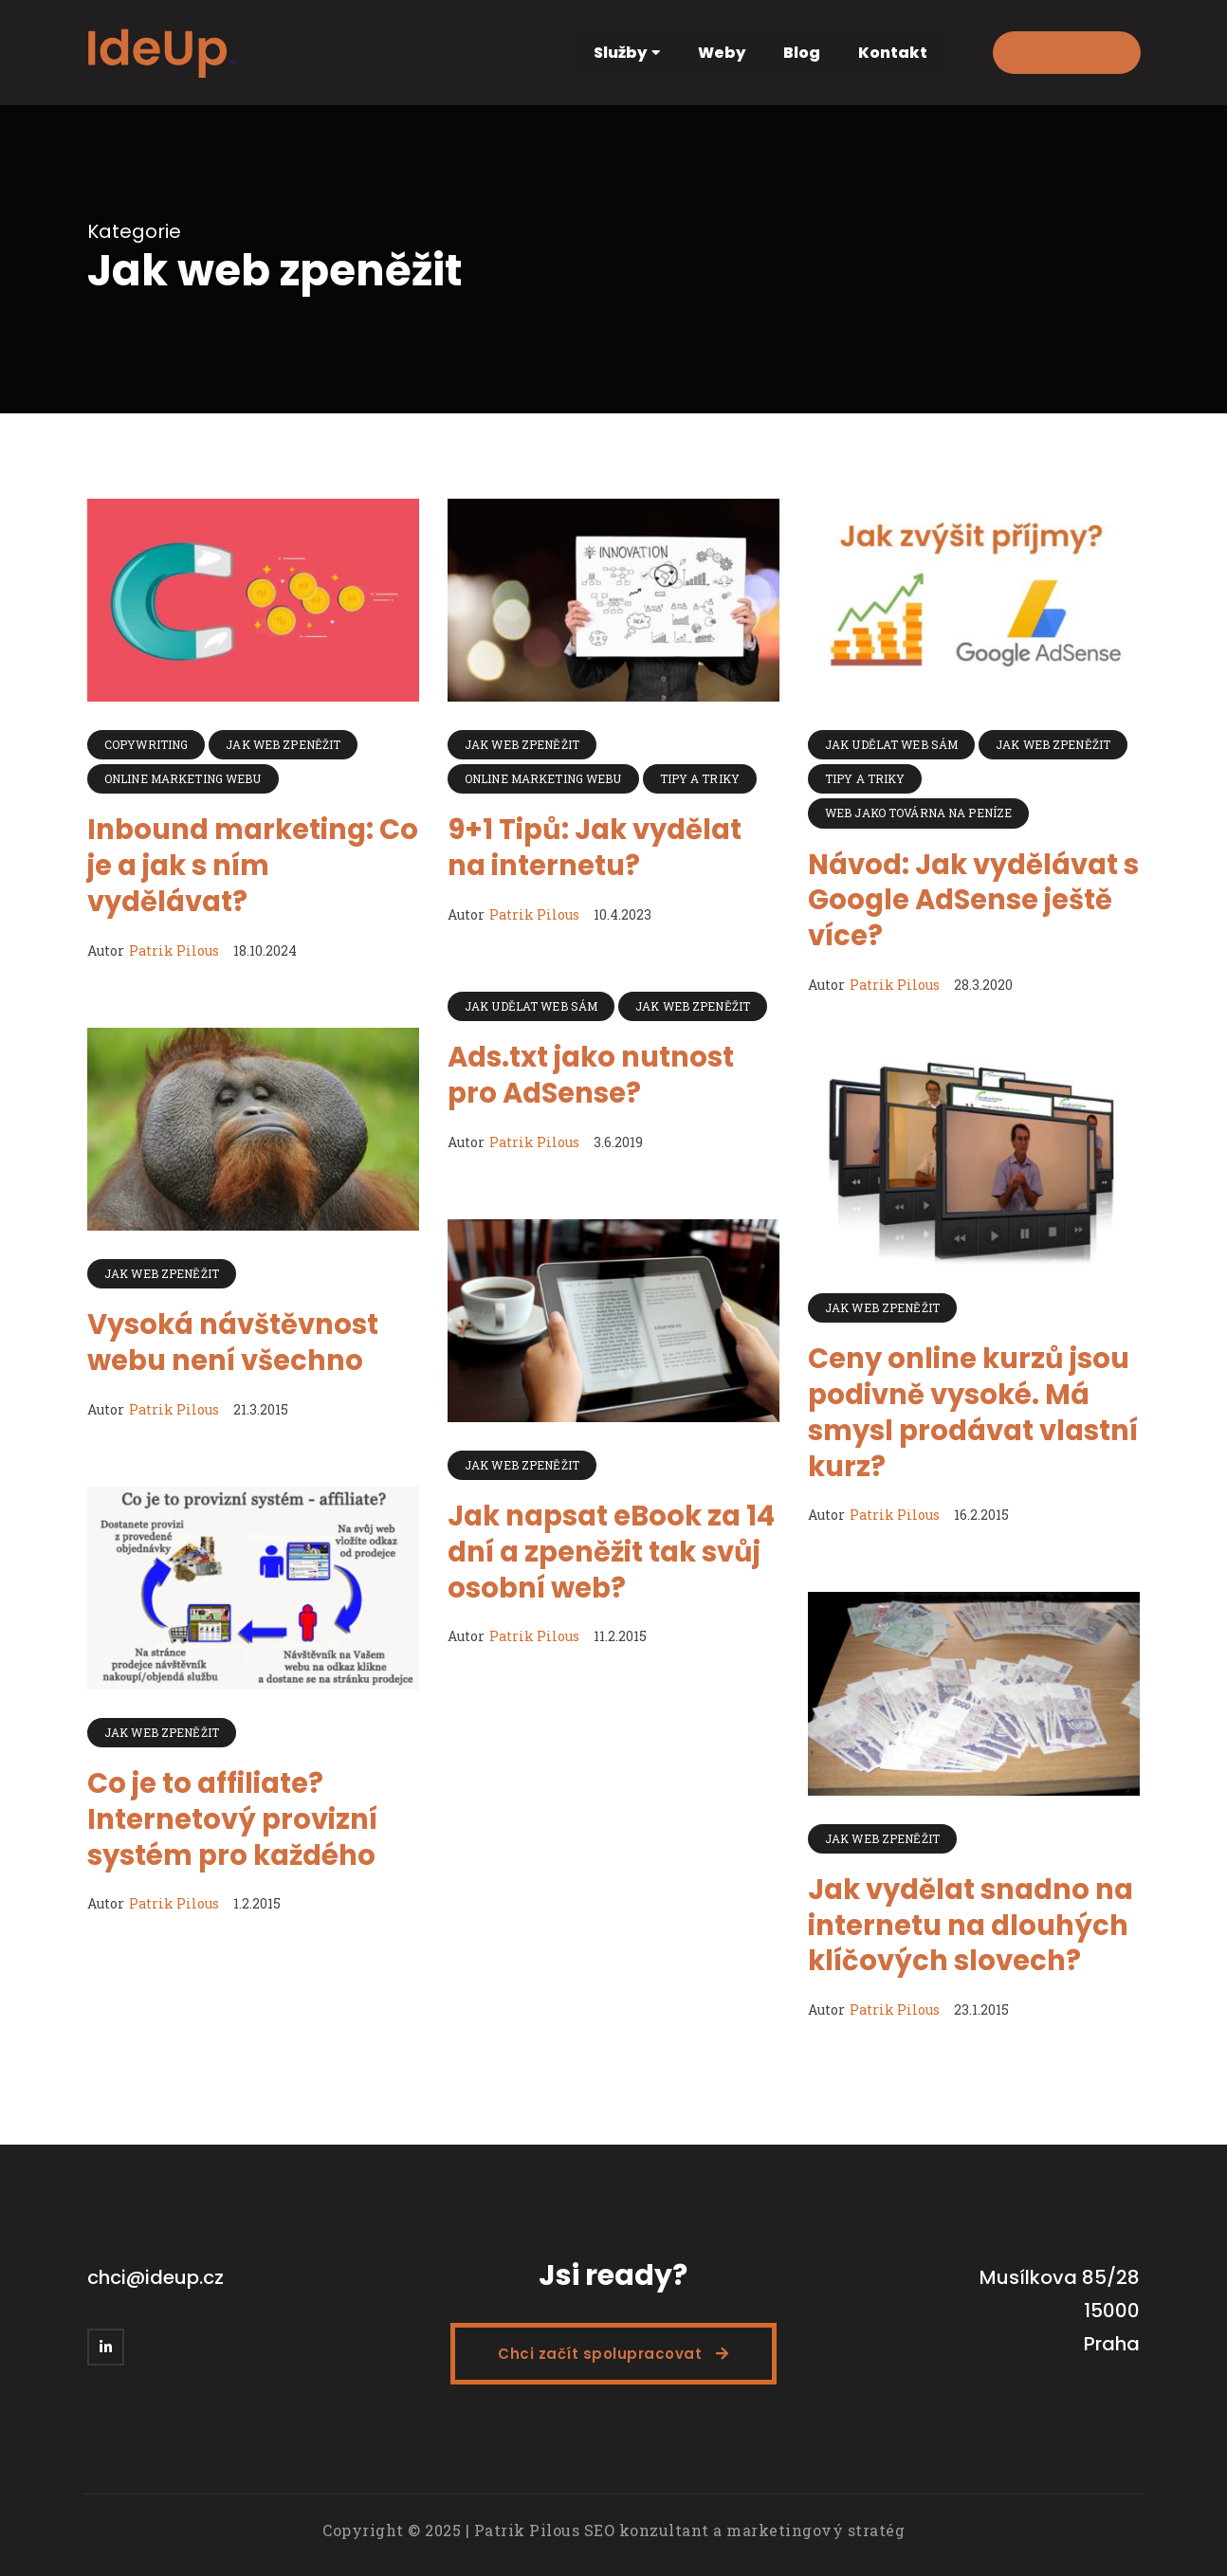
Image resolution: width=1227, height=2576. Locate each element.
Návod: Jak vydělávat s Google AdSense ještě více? (973, 900)
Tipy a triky (700, 778)
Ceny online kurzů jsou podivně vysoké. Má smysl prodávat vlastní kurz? (973, 1412)
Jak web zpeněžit (283, 744)
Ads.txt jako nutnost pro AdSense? (591, 1075)
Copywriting (146, 744)
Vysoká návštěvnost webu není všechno (232, 1342)
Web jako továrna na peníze (918, 812)
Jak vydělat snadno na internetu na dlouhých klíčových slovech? (970, 1925)
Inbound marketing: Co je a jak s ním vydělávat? (252, 865)
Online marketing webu (183, 778)
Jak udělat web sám (891, 744)
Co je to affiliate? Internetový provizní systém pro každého (232, 1818)
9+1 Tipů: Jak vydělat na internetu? (595, 848)
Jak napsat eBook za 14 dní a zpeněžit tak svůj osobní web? (611, 1551)
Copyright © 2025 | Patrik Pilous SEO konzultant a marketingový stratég (613, 2530)
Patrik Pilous (174, 950)
